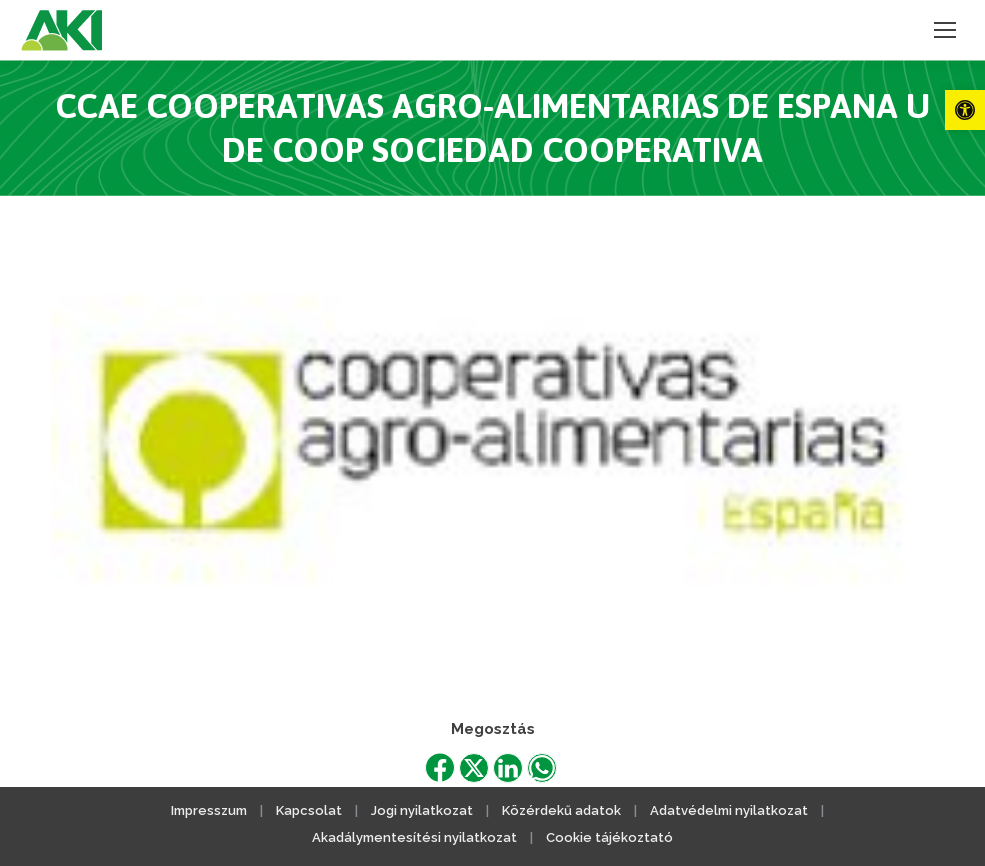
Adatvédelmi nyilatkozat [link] (729, 810)
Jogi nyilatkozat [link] (422, 810)
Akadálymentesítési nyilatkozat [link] (414, 837)
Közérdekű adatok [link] (561, 810)
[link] (965, 110)
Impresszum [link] (209, 810)
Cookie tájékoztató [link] (609, 837)
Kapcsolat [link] (309, 810)
